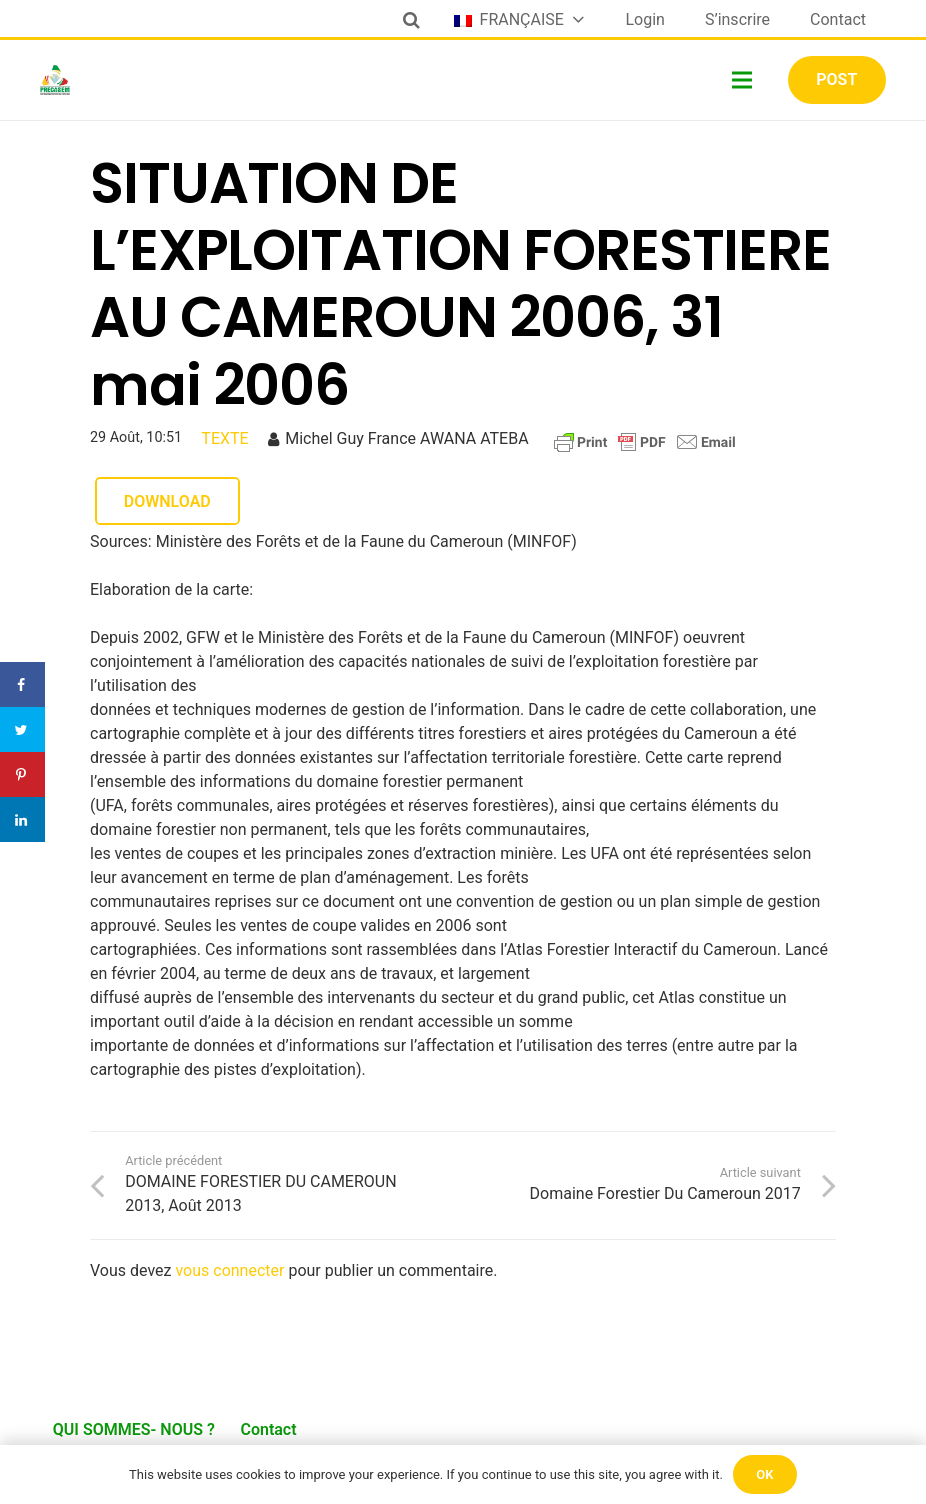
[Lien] (55, 80)
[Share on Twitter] (22, 729)
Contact (268, 1429)
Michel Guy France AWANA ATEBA (406, 438)
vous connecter (229, 1270)
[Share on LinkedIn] (22, 819)
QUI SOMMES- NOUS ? (134, 1429)
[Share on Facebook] (22, 684)
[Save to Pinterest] (22, 774)
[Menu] (743, 80)
